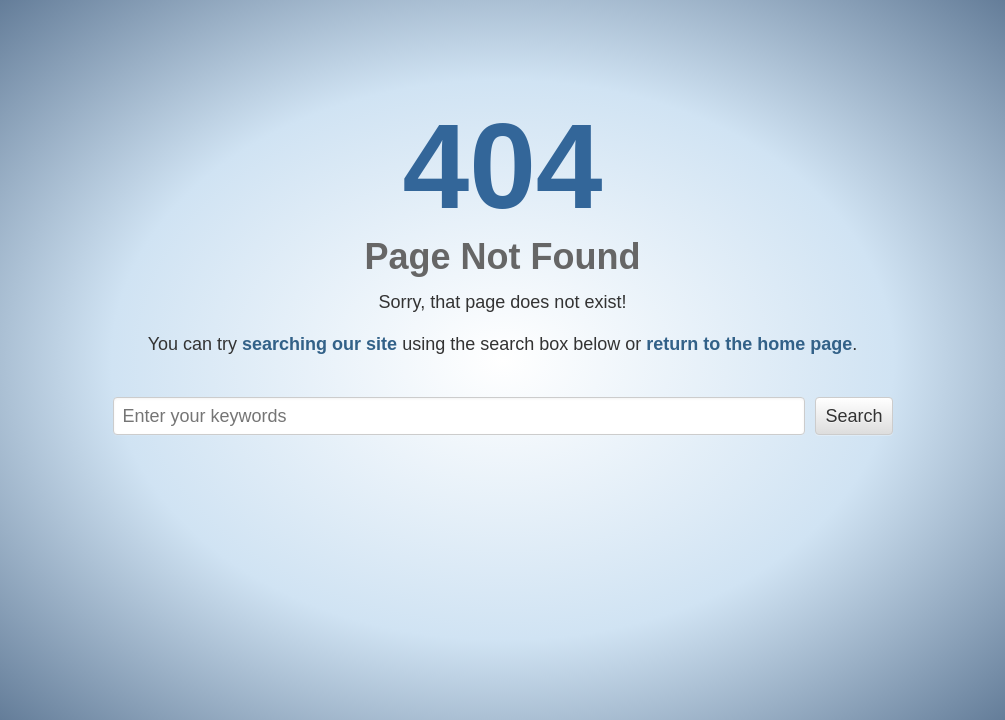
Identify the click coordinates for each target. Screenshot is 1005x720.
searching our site (319, 344)
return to (749, 344)
